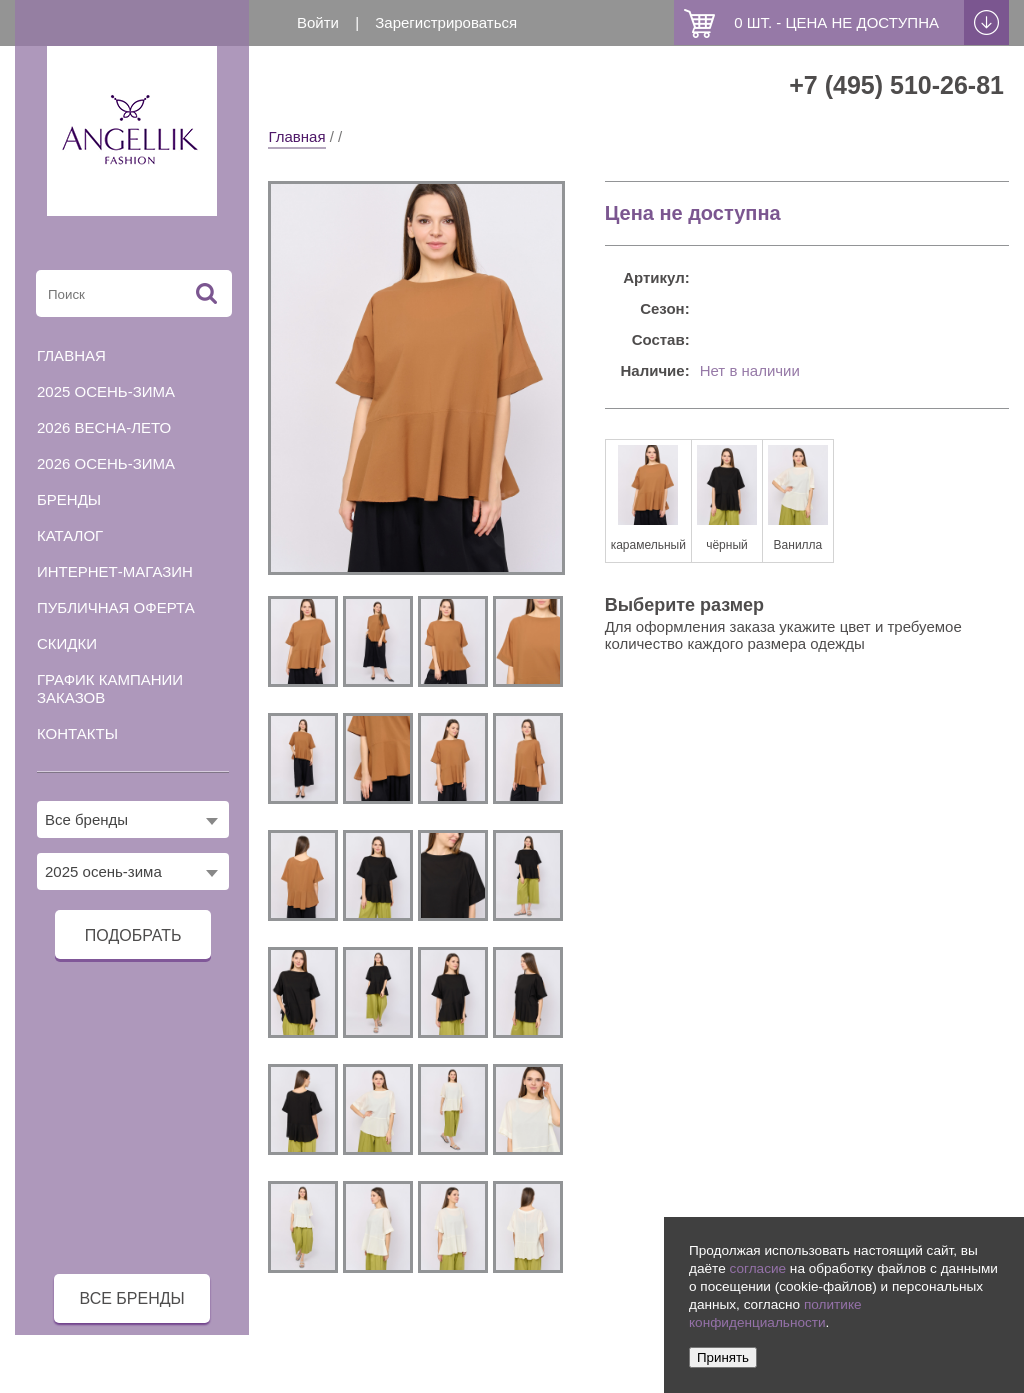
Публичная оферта (116, 607)
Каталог (70, 535)
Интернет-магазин (115, 571)
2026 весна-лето (104, 427)
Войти (318, 22)
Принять (723, 1357)
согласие (757, 1268)
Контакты (77, 733)
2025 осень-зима (106, 391)
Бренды (69, 499)
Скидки (67, 643)
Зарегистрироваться (446, 22)
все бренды (132, 1298)
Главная (296, 136)
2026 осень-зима (106, 463)
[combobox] (133, 819)
